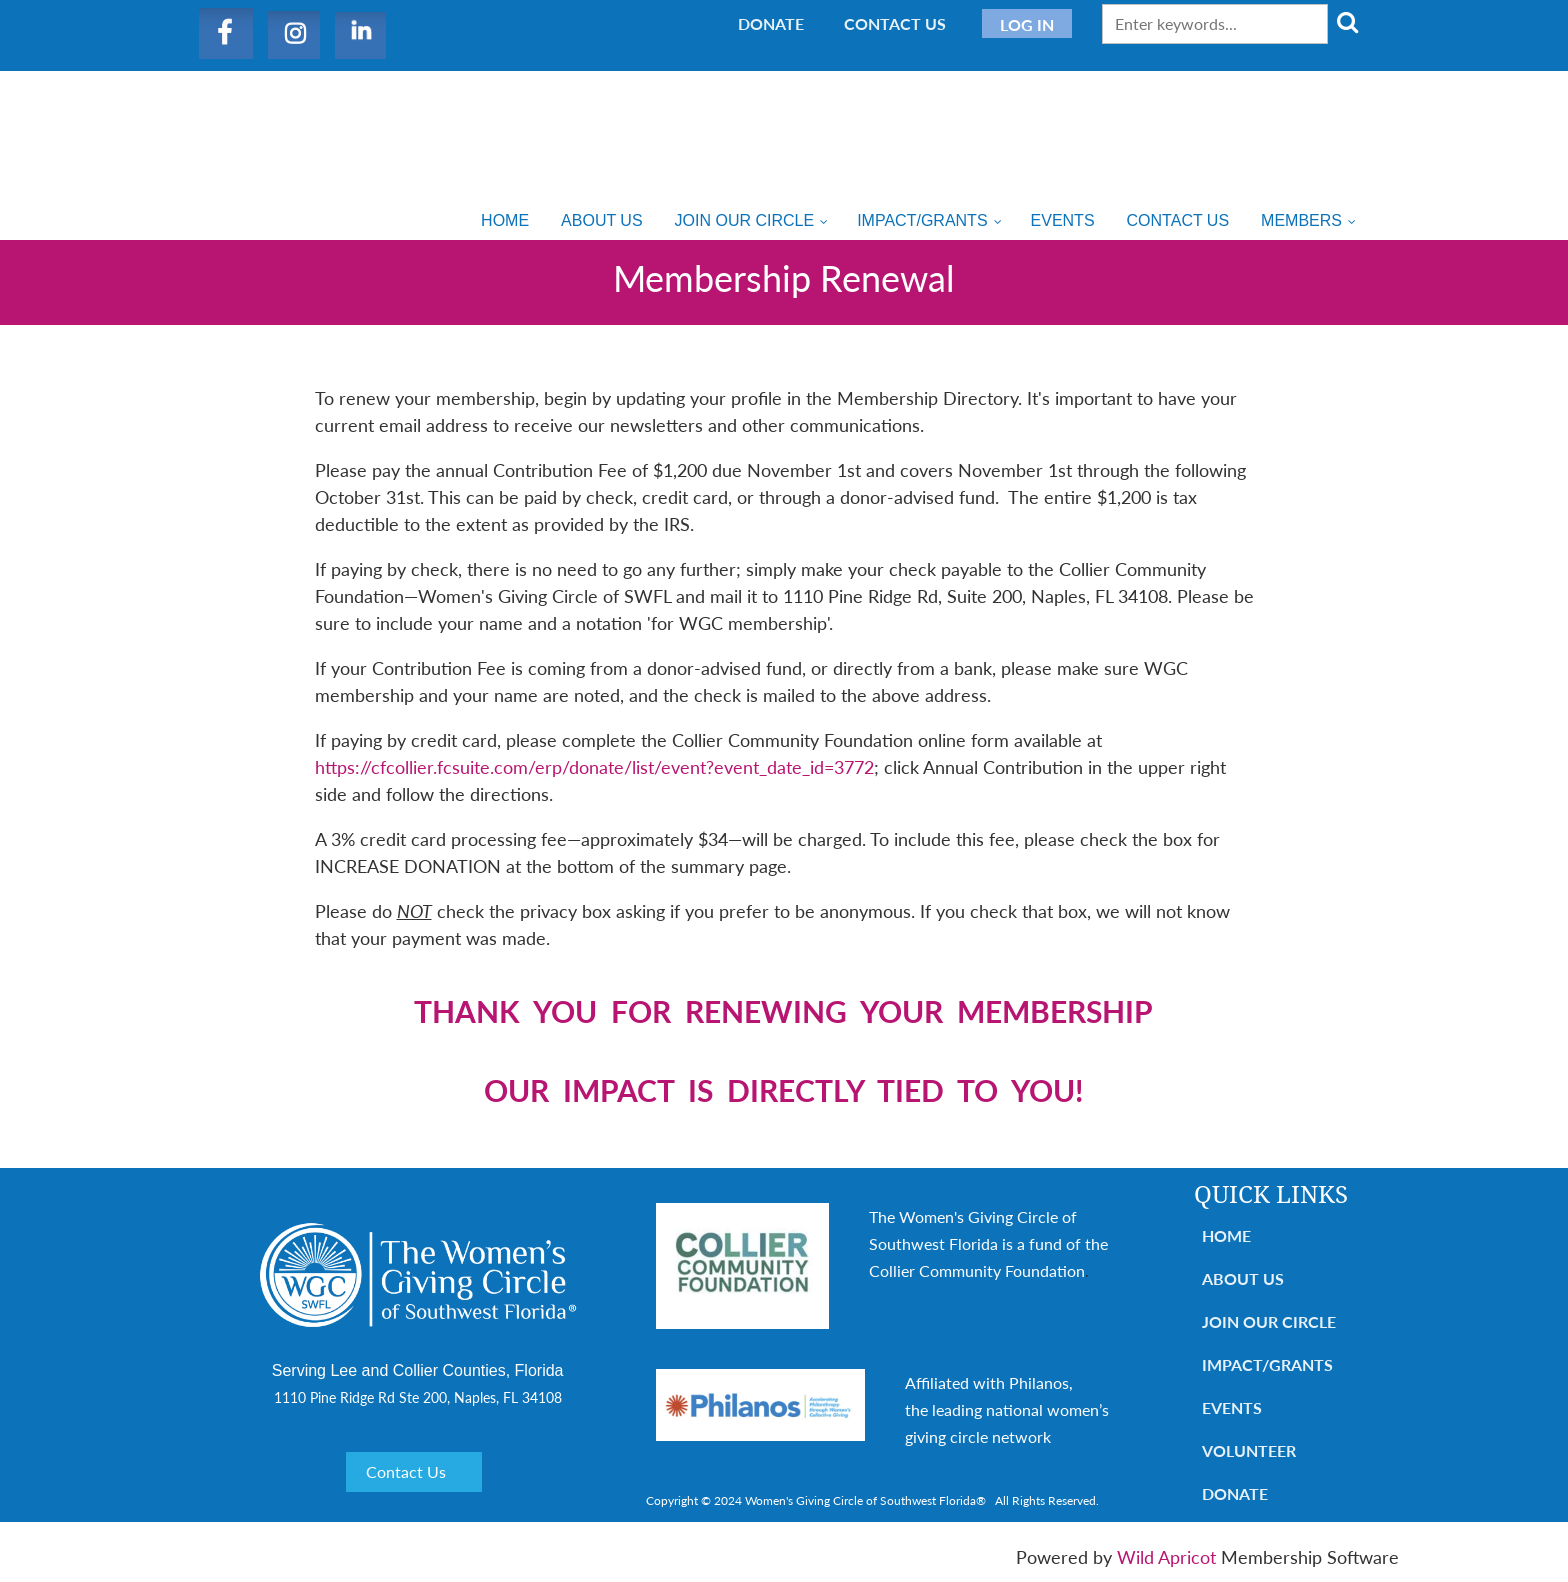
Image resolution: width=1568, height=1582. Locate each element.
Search (1347, 22)
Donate (771, 23)
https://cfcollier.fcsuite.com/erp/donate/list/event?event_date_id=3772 (594, 767)
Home (1226, 1235)
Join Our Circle (1269, 1321)
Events (1232, 1407)
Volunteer (1249, 1450)
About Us (1243, 1278)
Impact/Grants (1267, 1364)
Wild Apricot (1166, 1557)
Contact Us (895, 23)
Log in (1027, 24)
